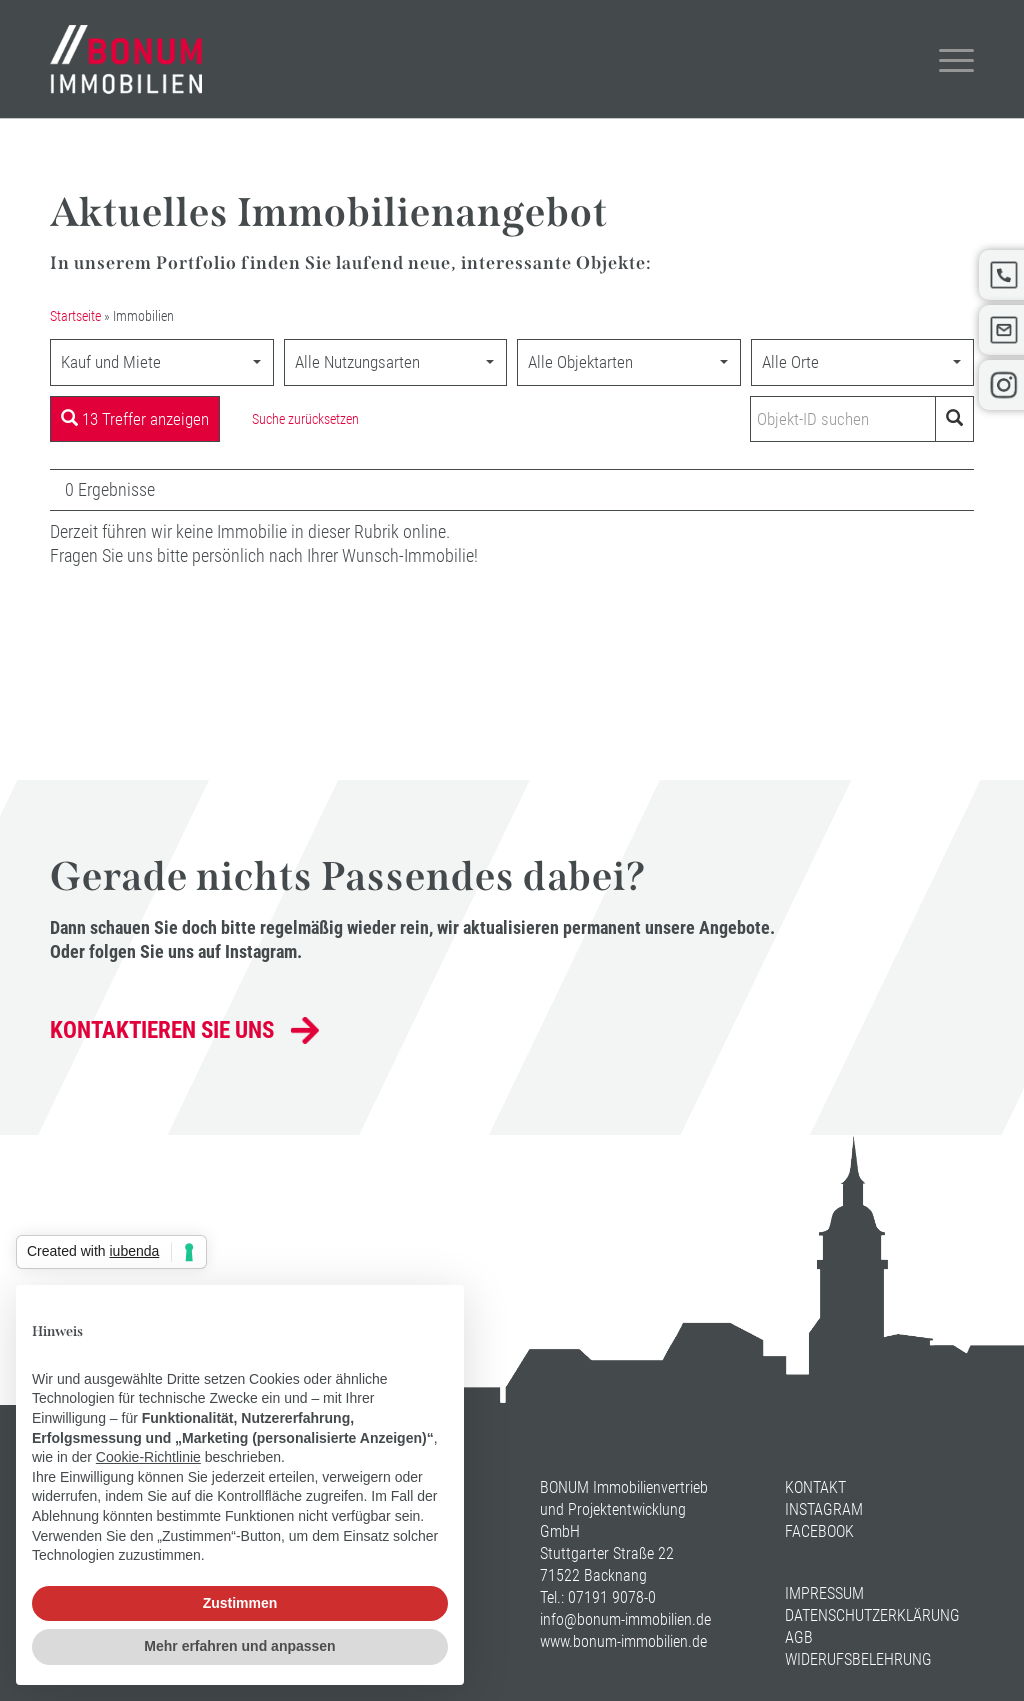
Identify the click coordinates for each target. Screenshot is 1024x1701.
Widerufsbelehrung (858, 1659)
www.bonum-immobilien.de (623, 1641)
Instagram (824, 1509)
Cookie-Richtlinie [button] (148, 1457)
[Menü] (944, 59)
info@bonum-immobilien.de (625, 1619)
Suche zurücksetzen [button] (305, 419)
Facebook (819, 1531)
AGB (799, 1637)
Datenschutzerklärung (872, 1615)
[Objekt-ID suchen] (846, 419)
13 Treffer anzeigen (135, 419)
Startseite (75, 316)
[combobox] (162, 362)
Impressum (824, 1593)
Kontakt (815, 1487)
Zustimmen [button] (240, 1603)
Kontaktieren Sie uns (162, 1030)
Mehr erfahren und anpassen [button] (239, 1646)
